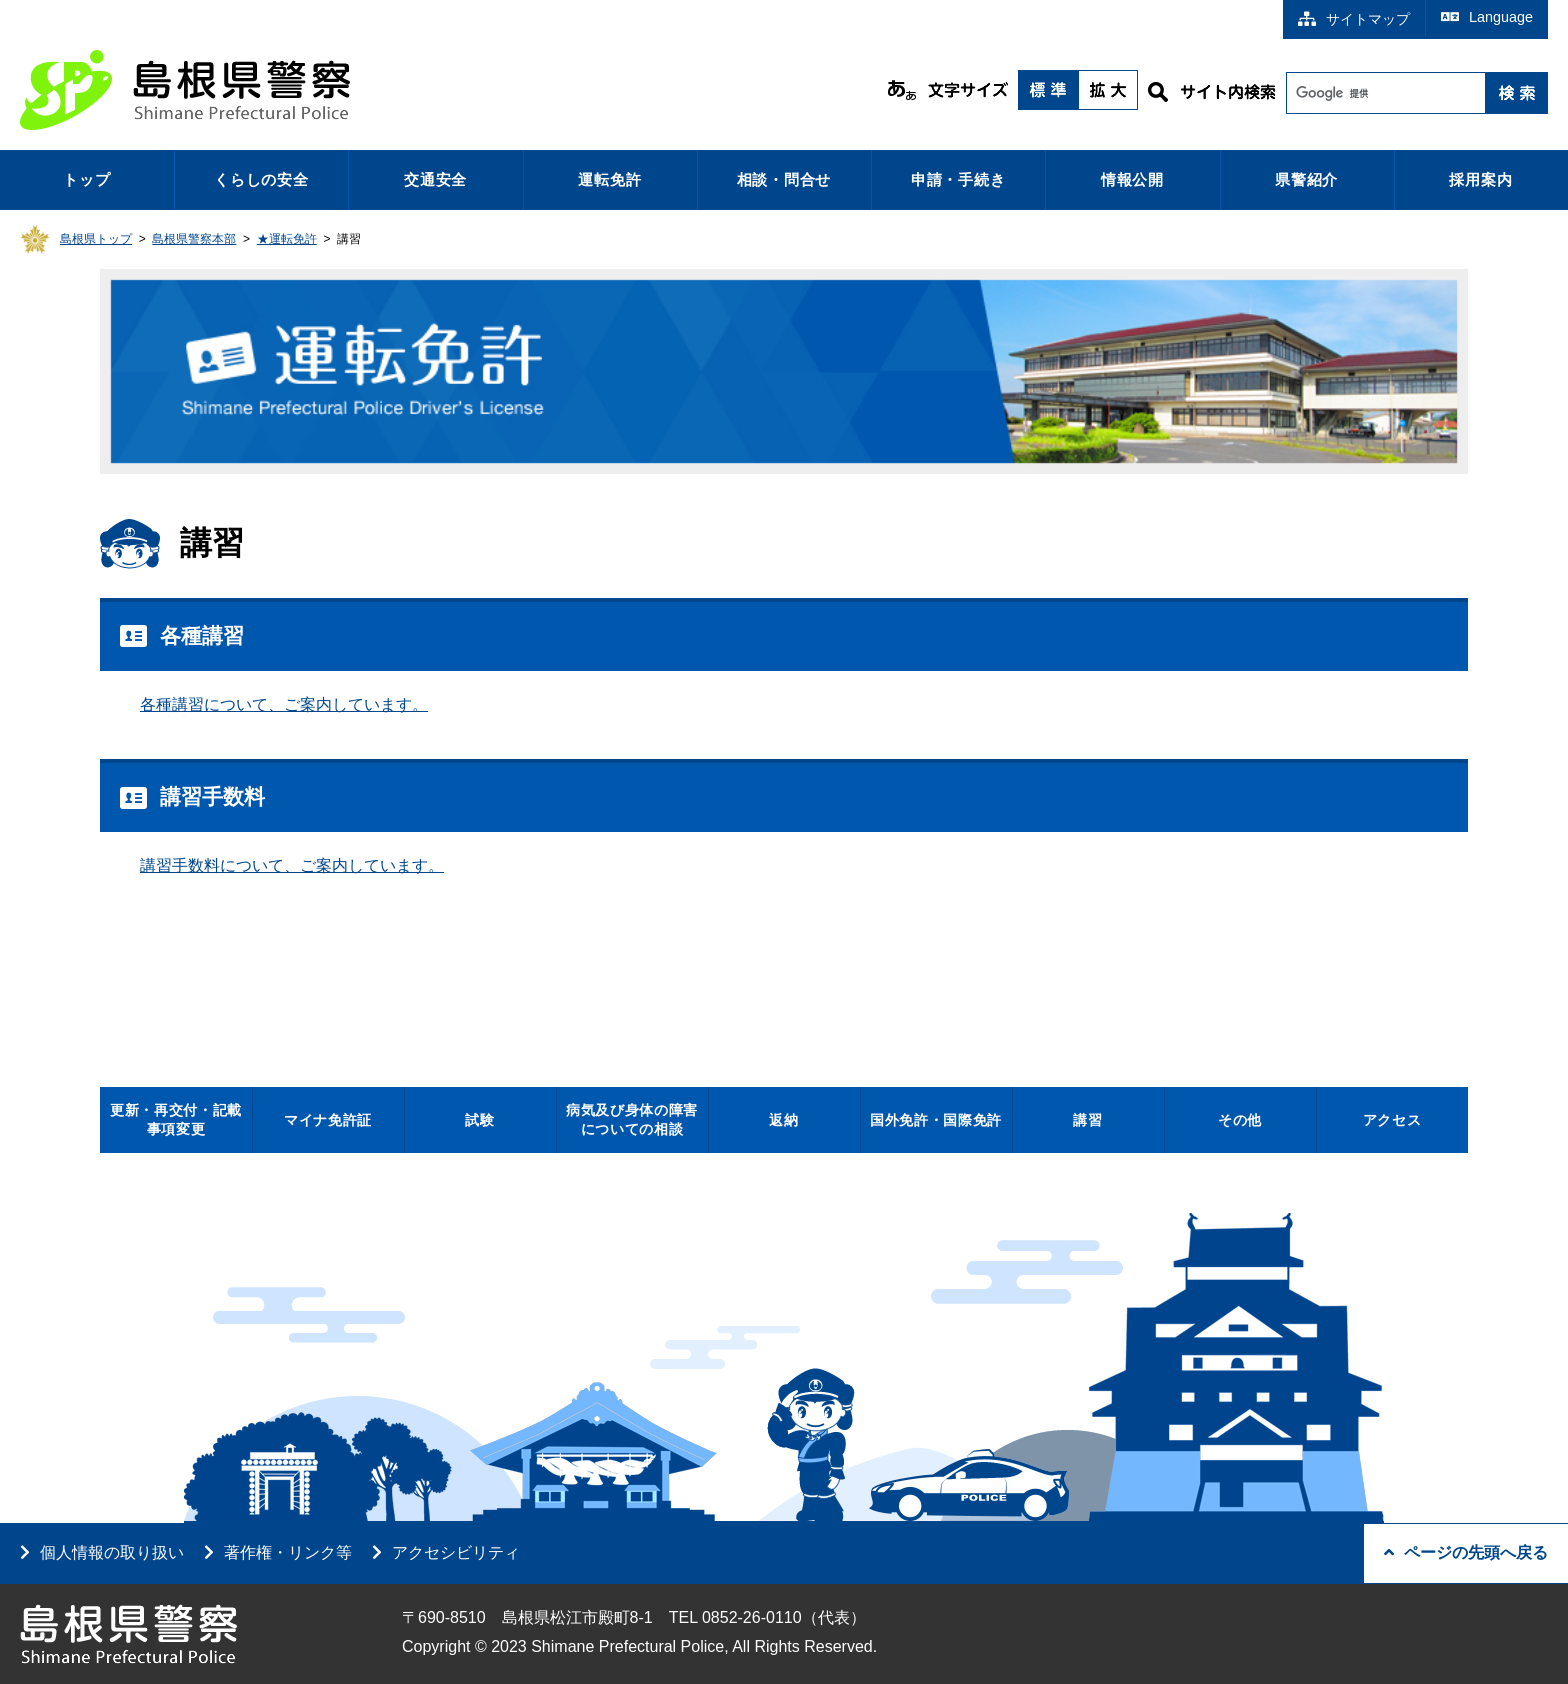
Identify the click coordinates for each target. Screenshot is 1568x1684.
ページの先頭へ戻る (1466, 1552)
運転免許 (609, 179)
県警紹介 (1306, 179)
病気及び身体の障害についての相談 (632, 1119)
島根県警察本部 (194, 239)
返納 (783, 1120)
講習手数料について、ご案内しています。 (292, 865)
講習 (1087, 1120)
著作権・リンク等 (288, 1552)
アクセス (1392, 1120)
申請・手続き (958, 179)
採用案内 (1480, 179)
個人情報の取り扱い (112, 1552)
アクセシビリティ (456, 1552)
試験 (479, 1120)
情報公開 (1132, 179)
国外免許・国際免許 (936, 1120)
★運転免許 (287, 239)
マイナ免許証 (328, 1120)
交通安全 (435, 179)
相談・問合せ (784, 179)
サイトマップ (1354, 19)
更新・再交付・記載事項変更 (176, 1119)
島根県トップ (96, 239)
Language (1487, 17)
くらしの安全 (261, 179)
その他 (1240, 1120)
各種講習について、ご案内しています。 (284, 704)
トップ (86, 179)
